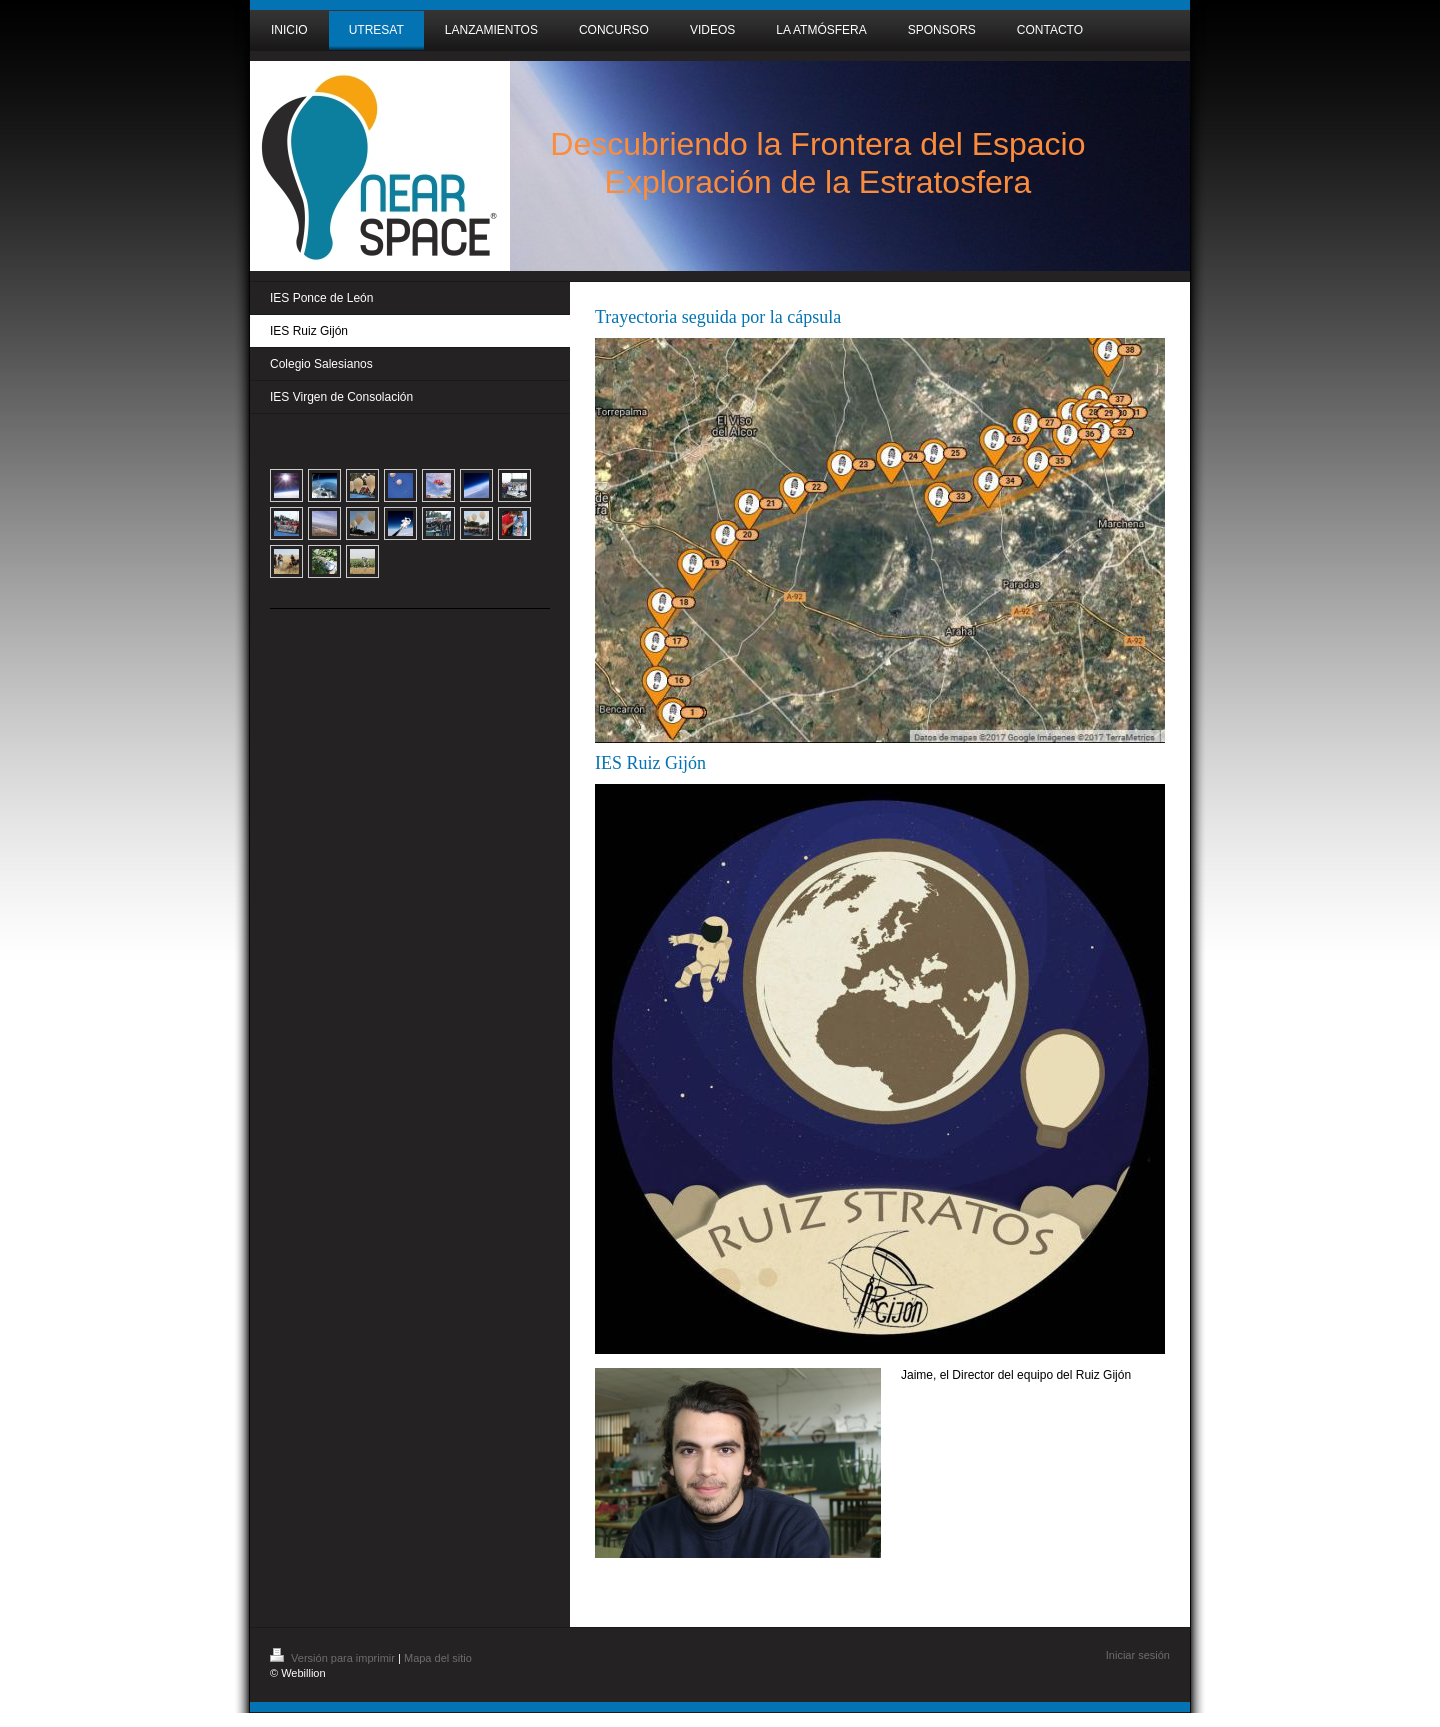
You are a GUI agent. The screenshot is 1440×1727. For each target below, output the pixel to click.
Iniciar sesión (1138, 1655)
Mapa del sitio (438, 1658)
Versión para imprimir (334, 1658)
